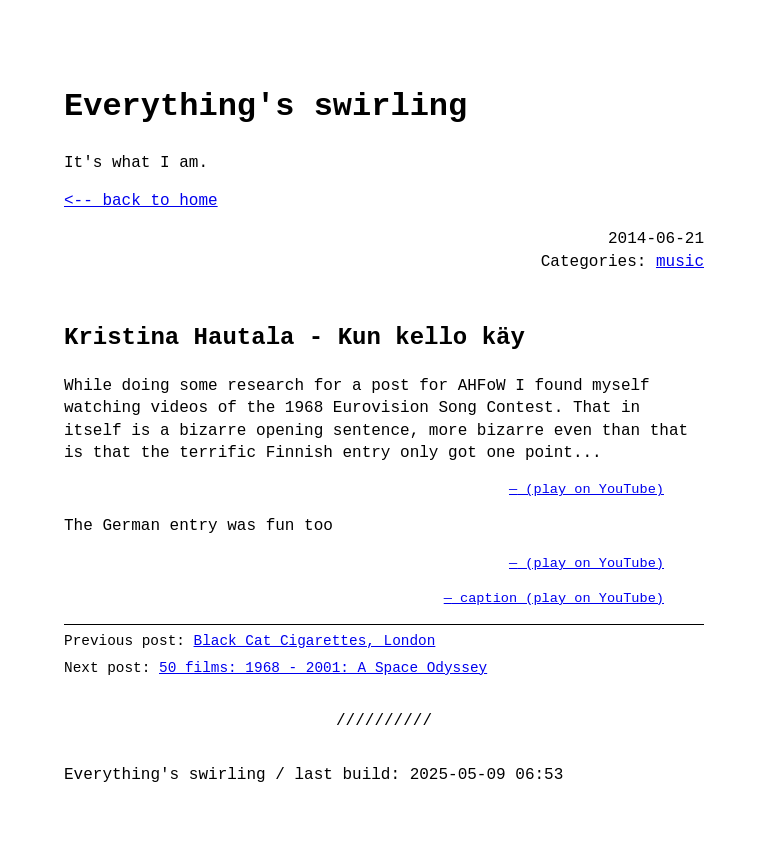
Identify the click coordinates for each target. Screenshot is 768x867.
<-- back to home (141, 201)
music (680, 262)
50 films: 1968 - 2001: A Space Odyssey (323, 667)
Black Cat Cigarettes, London (315, 640)
